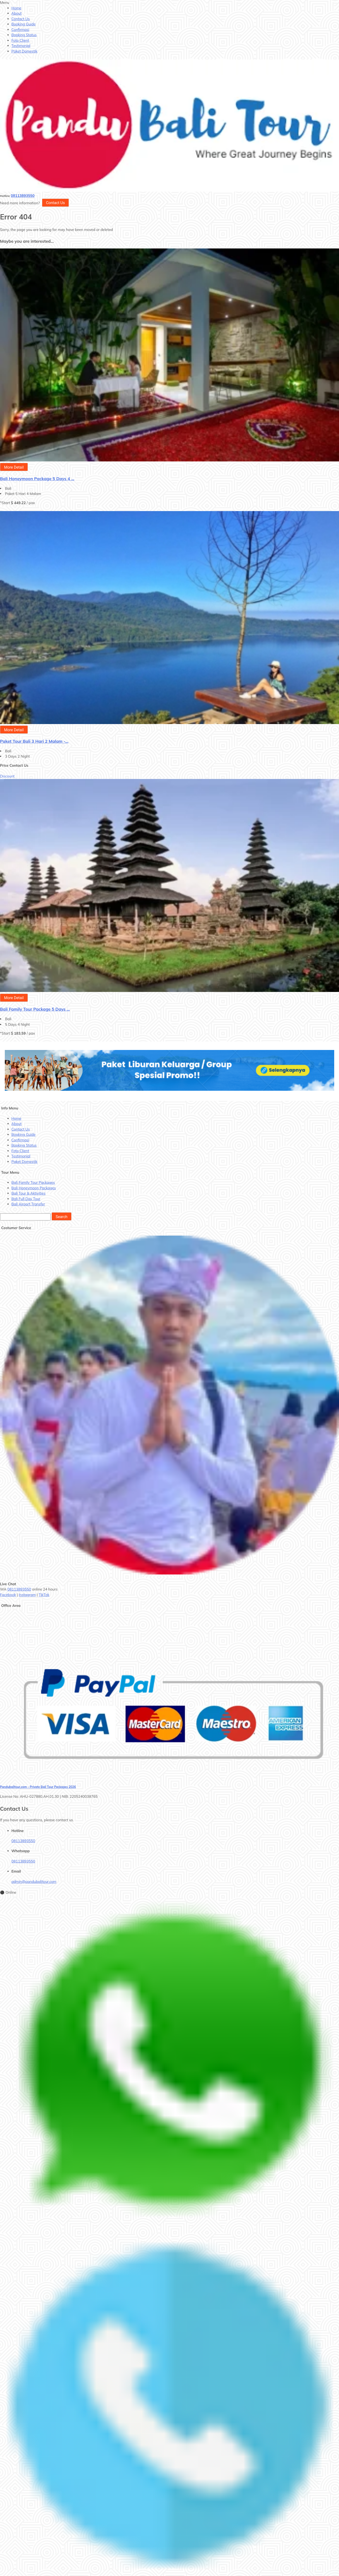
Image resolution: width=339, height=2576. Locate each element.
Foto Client (20, 40)
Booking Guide (24, 24)
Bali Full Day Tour (26, 1199)
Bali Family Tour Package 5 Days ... (35, 1009)
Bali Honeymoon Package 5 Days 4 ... (37, 478)
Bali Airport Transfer (28, 1204)
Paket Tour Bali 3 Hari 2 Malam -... (34, 741)
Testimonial (21, 45)
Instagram (27, 1594)
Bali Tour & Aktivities (29, 1193)
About (17, 13)
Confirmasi (20, 29)
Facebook (8, 1594)
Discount (7, 776)
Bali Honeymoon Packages (34, 1188)
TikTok (44, 1594)
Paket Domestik (24, 51)
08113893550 (23, 195)
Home (16, 8)
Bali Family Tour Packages (33, 1182)
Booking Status (24, 35)
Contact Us (21, 19)
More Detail (14, 467)
